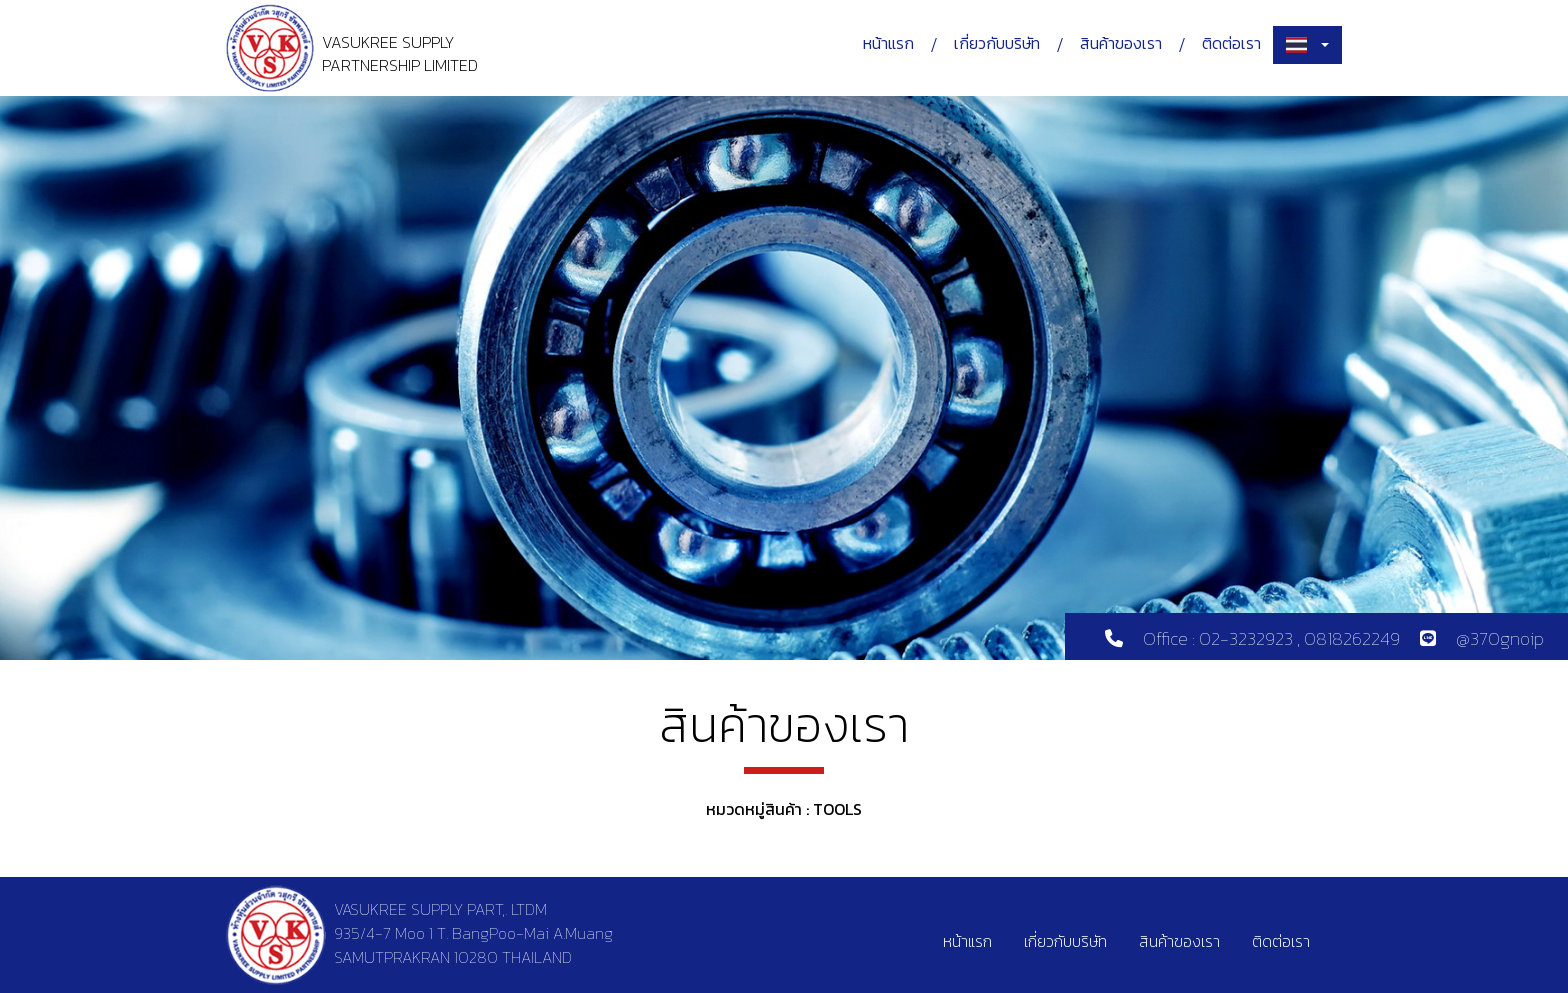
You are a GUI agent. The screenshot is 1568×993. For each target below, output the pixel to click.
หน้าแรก (888, 43)
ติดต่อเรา (1231, 43)
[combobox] (1307, 45)
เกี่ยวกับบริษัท (997, 43)
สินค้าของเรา (1121, 43)
